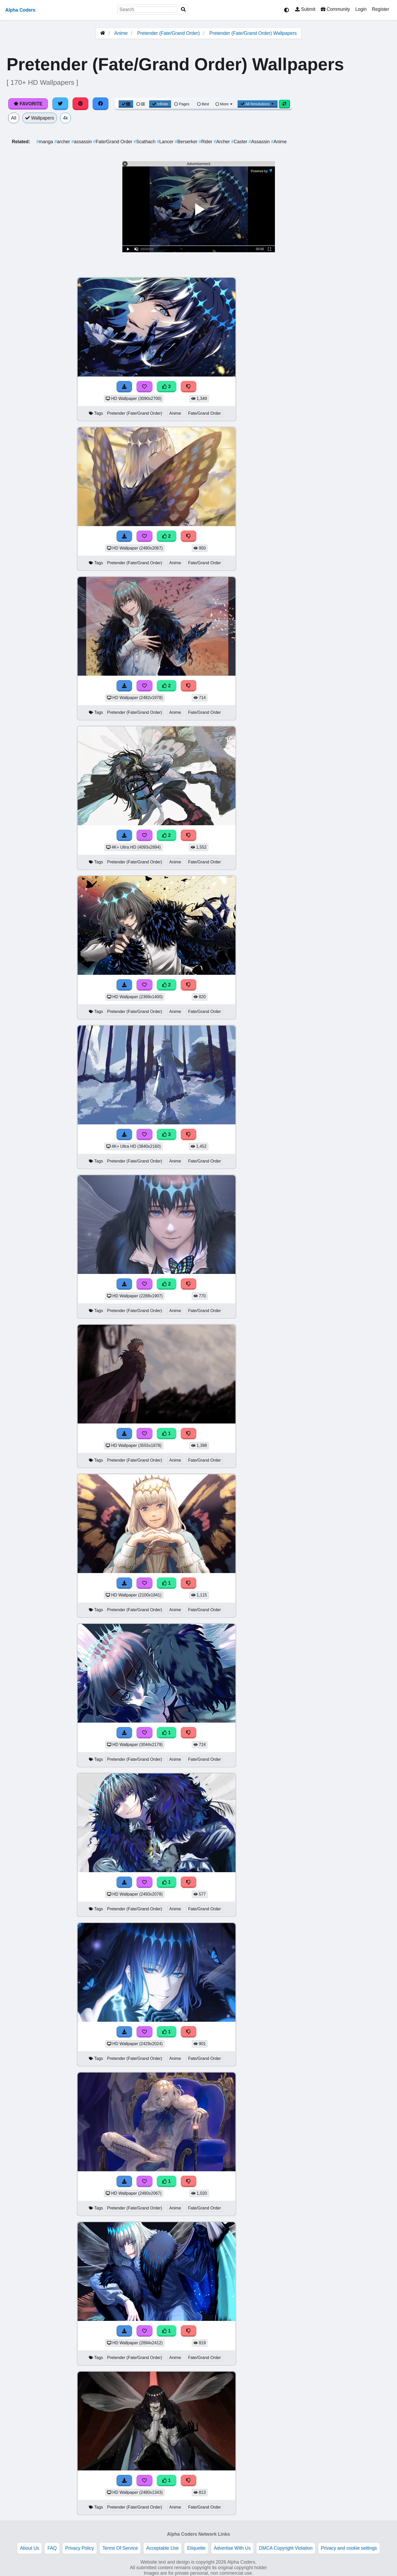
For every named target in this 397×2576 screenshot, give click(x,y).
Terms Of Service (120, 2548)
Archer (222, 141)
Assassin (260, 141)
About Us (29, 2548)
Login (360, 9)
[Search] (183, 9)
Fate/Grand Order (113, 141)
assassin (82, 141)
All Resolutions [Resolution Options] (257, 104)
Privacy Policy (79, 2548)
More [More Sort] (224, 104)
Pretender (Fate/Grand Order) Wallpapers (253, 33)
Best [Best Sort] (203, 104)
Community (335, 9)
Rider (206, 141)
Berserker (187, 141)
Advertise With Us (232, 2548)
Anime (121, 33)
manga (45, 141)
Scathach (145, 141)
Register (380, 9)
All (13, 118)
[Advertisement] (357, 356)
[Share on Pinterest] (80, 103)
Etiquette (196, 2548)
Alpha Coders (20, 10)
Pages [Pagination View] (181, 104)
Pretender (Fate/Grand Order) (168, 33)
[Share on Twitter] (60, 103)
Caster (240, 141)
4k (65, 118)
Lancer (166, 141)
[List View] (140, 104)
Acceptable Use (162, 2548)
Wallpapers (39, 118)
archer (62, 141)
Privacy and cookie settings (349, 2548)
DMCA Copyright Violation (286, 2548)
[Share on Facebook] (100, 103)
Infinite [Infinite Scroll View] (160, 104)
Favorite (28, 103)
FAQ (52, 2548)
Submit (305, 9)
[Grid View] (126, 104)
